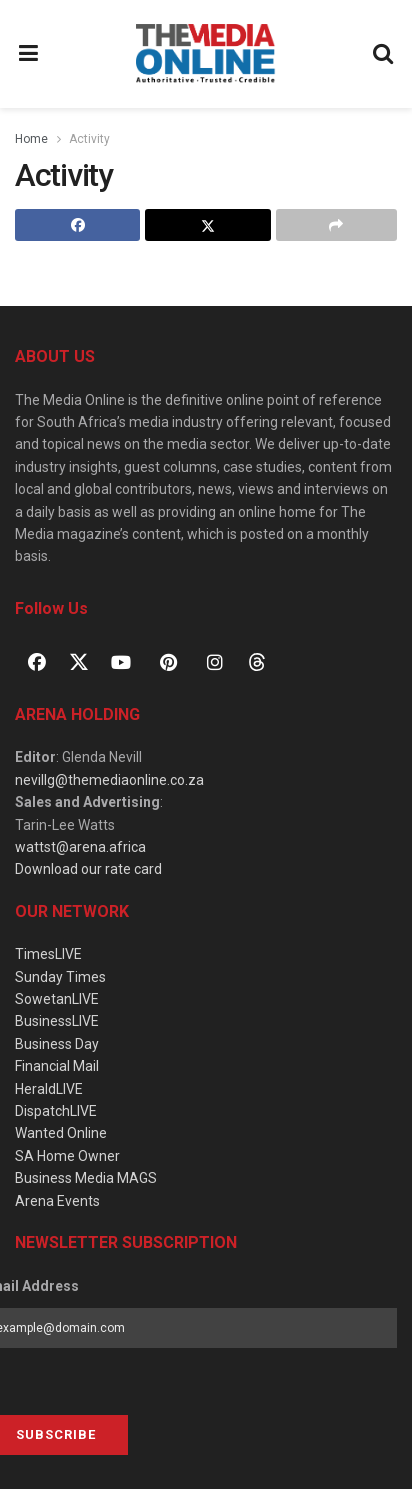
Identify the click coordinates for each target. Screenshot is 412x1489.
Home (31, 139)
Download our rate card (88, 869)
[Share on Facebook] (77, 225)
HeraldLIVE (49, 1089)
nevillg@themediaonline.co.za (109, 780)
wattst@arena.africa (80, 847)
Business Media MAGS (86, 1178)
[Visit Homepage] (205, 54)
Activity (89, 139)
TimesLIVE (48, 954)
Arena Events (57, 1201)
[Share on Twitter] (207, 225)
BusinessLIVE (57, 1021)
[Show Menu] (29, 54)
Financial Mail (57, 1066)
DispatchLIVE (56, 1111)
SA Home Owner (67, 1156)
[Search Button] (384, 54)
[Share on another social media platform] (336, 225)
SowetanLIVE (57, 999)
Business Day (57, 1044)
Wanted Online (61, 1133)
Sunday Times (60, 977)
